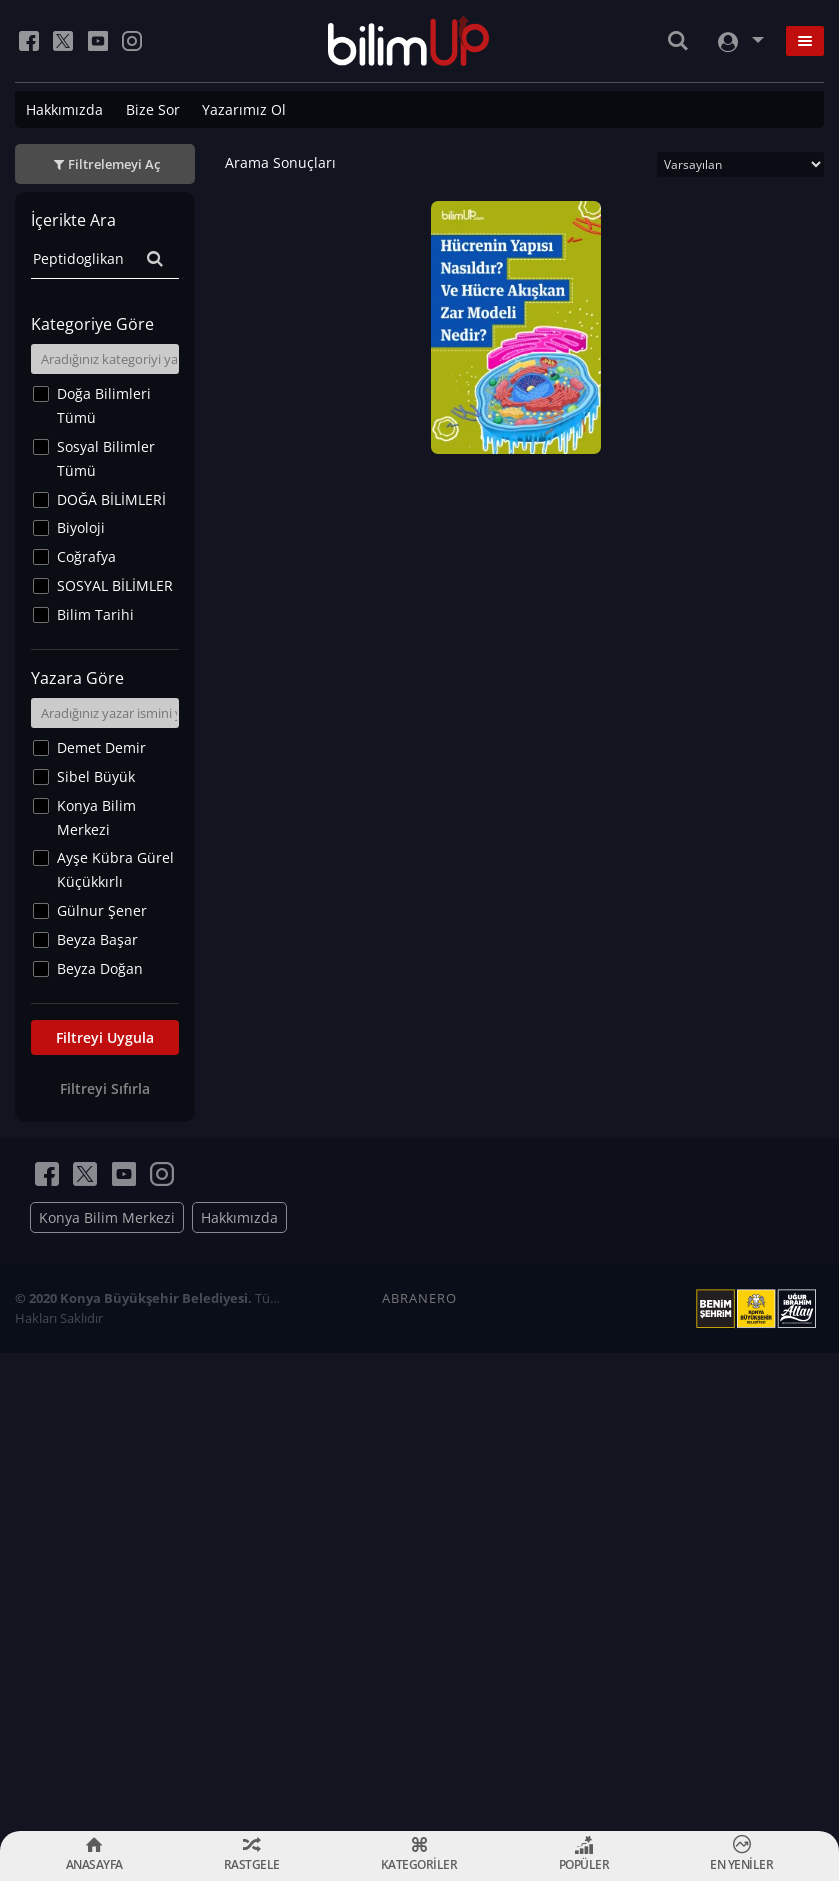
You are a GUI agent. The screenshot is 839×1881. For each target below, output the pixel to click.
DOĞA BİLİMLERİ (111, 499)
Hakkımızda (64, 109)
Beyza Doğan (100, 968)
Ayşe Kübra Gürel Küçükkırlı (115, 869)
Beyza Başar (97, 939)
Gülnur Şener (102, 910)
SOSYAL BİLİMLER (115, 585)
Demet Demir (101, 747)
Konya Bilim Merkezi (96, 817)
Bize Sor (153, 109)
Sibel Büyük (96, 776)
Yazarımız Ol (244, 109)
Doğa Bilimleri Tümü (104, 405)
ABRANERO (419, 1298)
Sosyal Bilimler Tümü (106, 458)
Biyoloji (81, 527)
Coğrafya (86, 556)
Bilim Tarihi (95, 614)
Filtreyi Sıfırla (105, 1088)
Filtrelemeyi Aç (114, 164)
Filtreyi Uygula (105, 1037)
